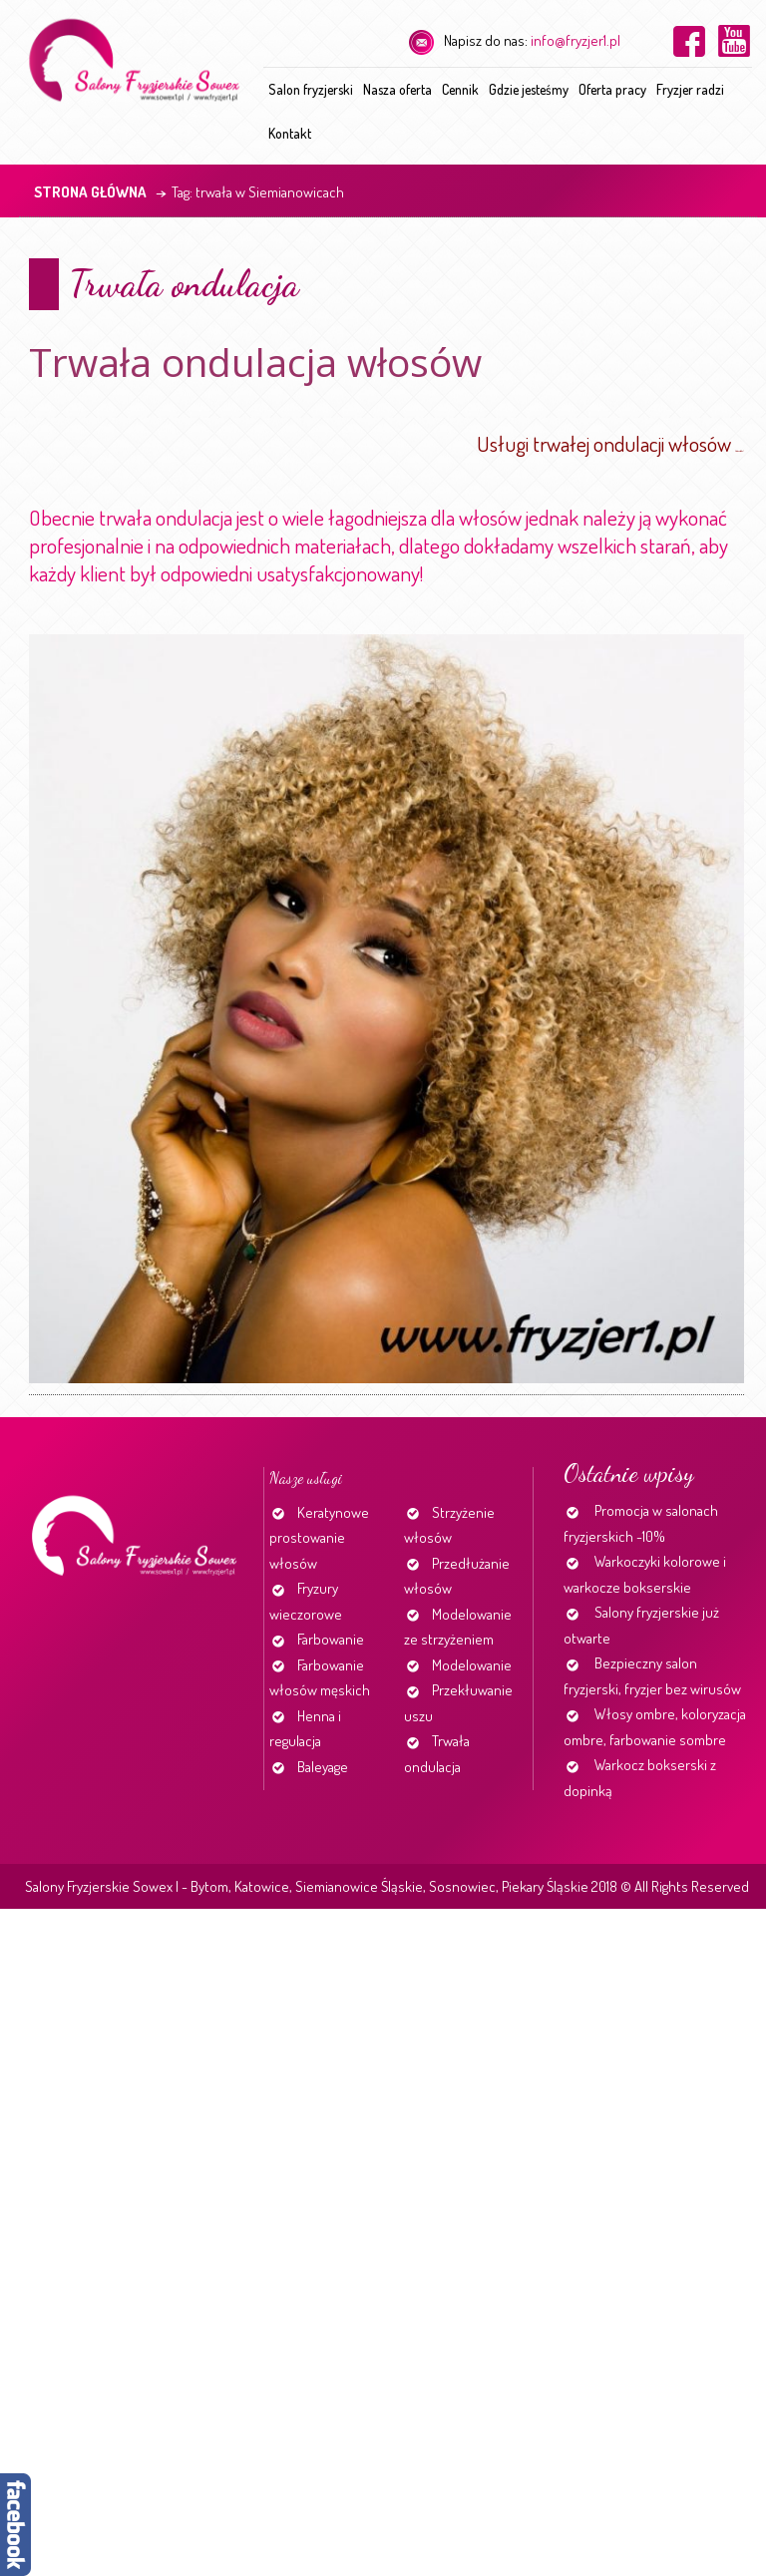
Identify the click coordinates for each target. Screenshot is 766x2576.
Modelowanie (472, 1665)
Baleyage (322, 1766)
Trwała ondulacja (184, 283)
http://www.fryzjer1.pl (739, 451)
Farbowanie (330, 1639)
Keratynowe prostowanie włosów (319, 1538)
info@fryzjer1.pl (575, 40)
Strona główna (90, 192)
